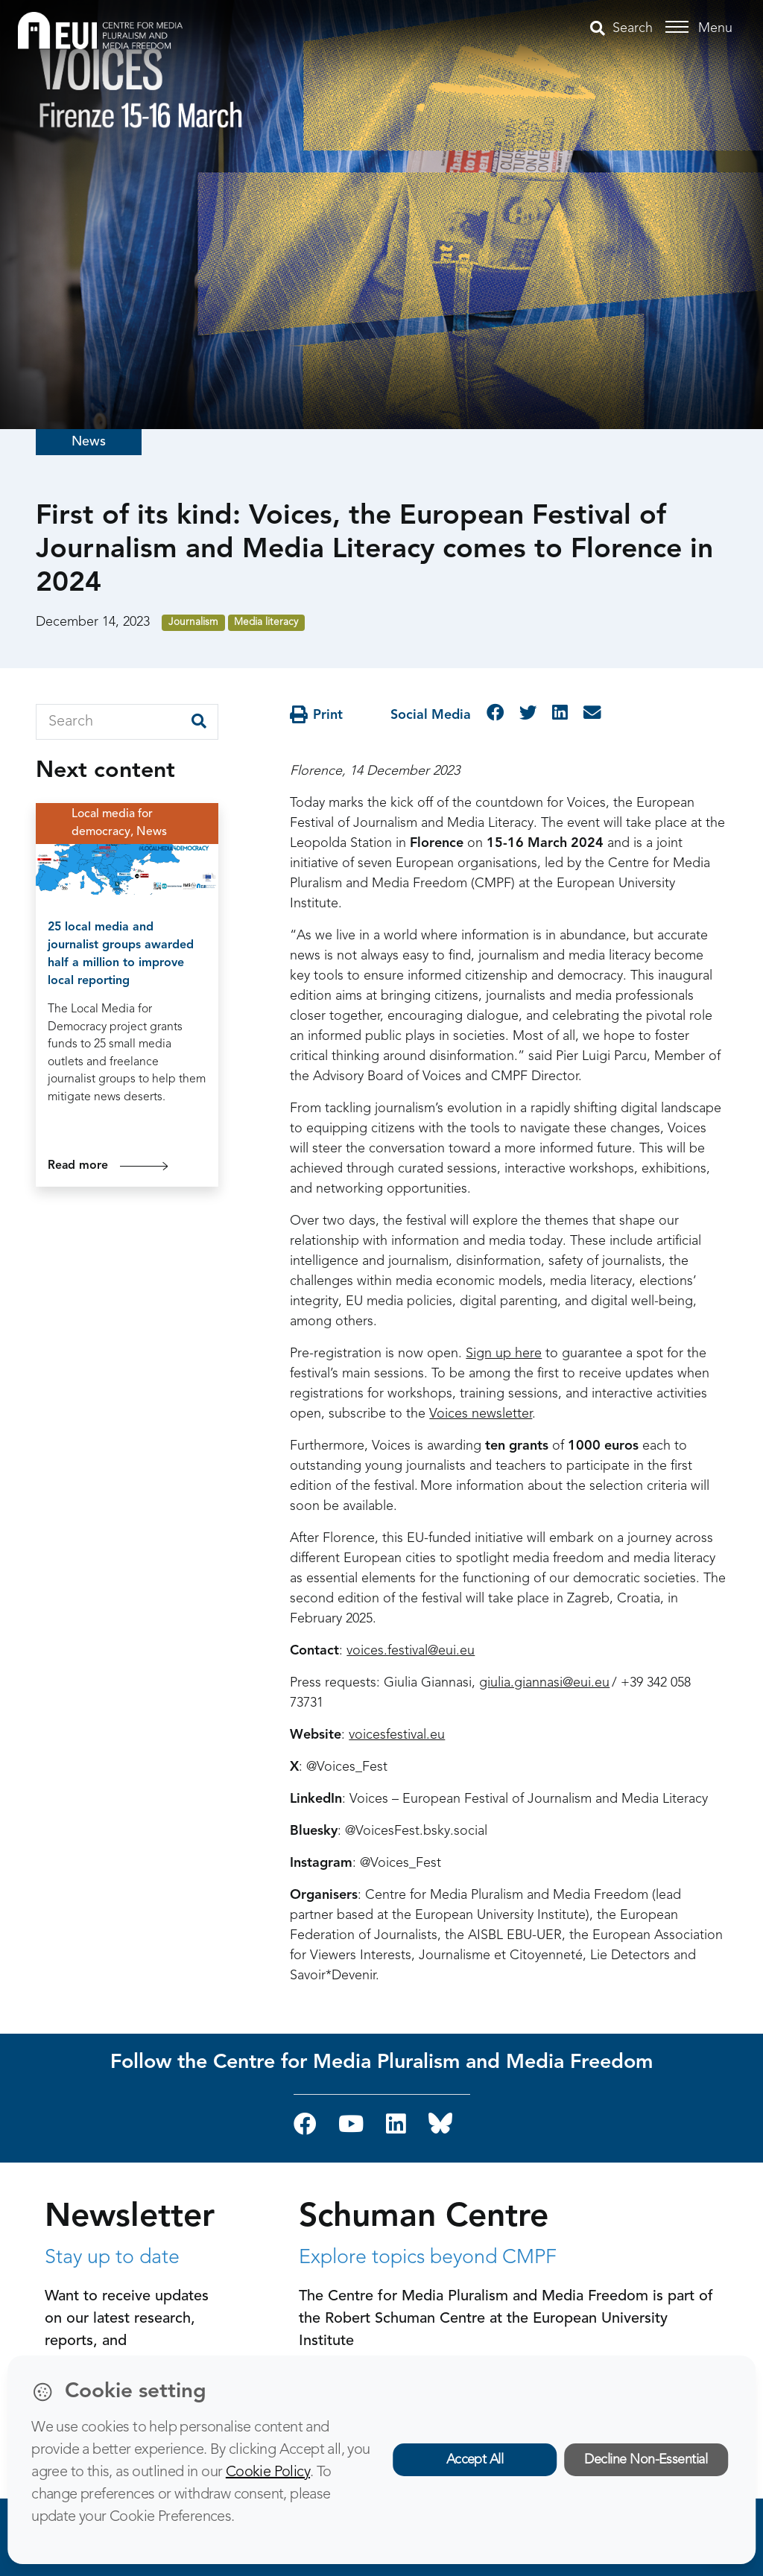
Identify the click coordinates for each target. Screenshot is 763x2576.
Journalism (193, 622)
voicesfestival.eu (397, 1735)
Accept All (475, 2459)
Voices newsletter (480, 1414)
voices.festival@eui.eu (410, 1650)
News (89, 441)
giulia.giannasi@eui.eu (544, 1683)
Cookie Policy (268, 2472)
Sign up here (504, 1353)
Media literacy (266, 622)
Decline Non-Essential (645, 2459)
